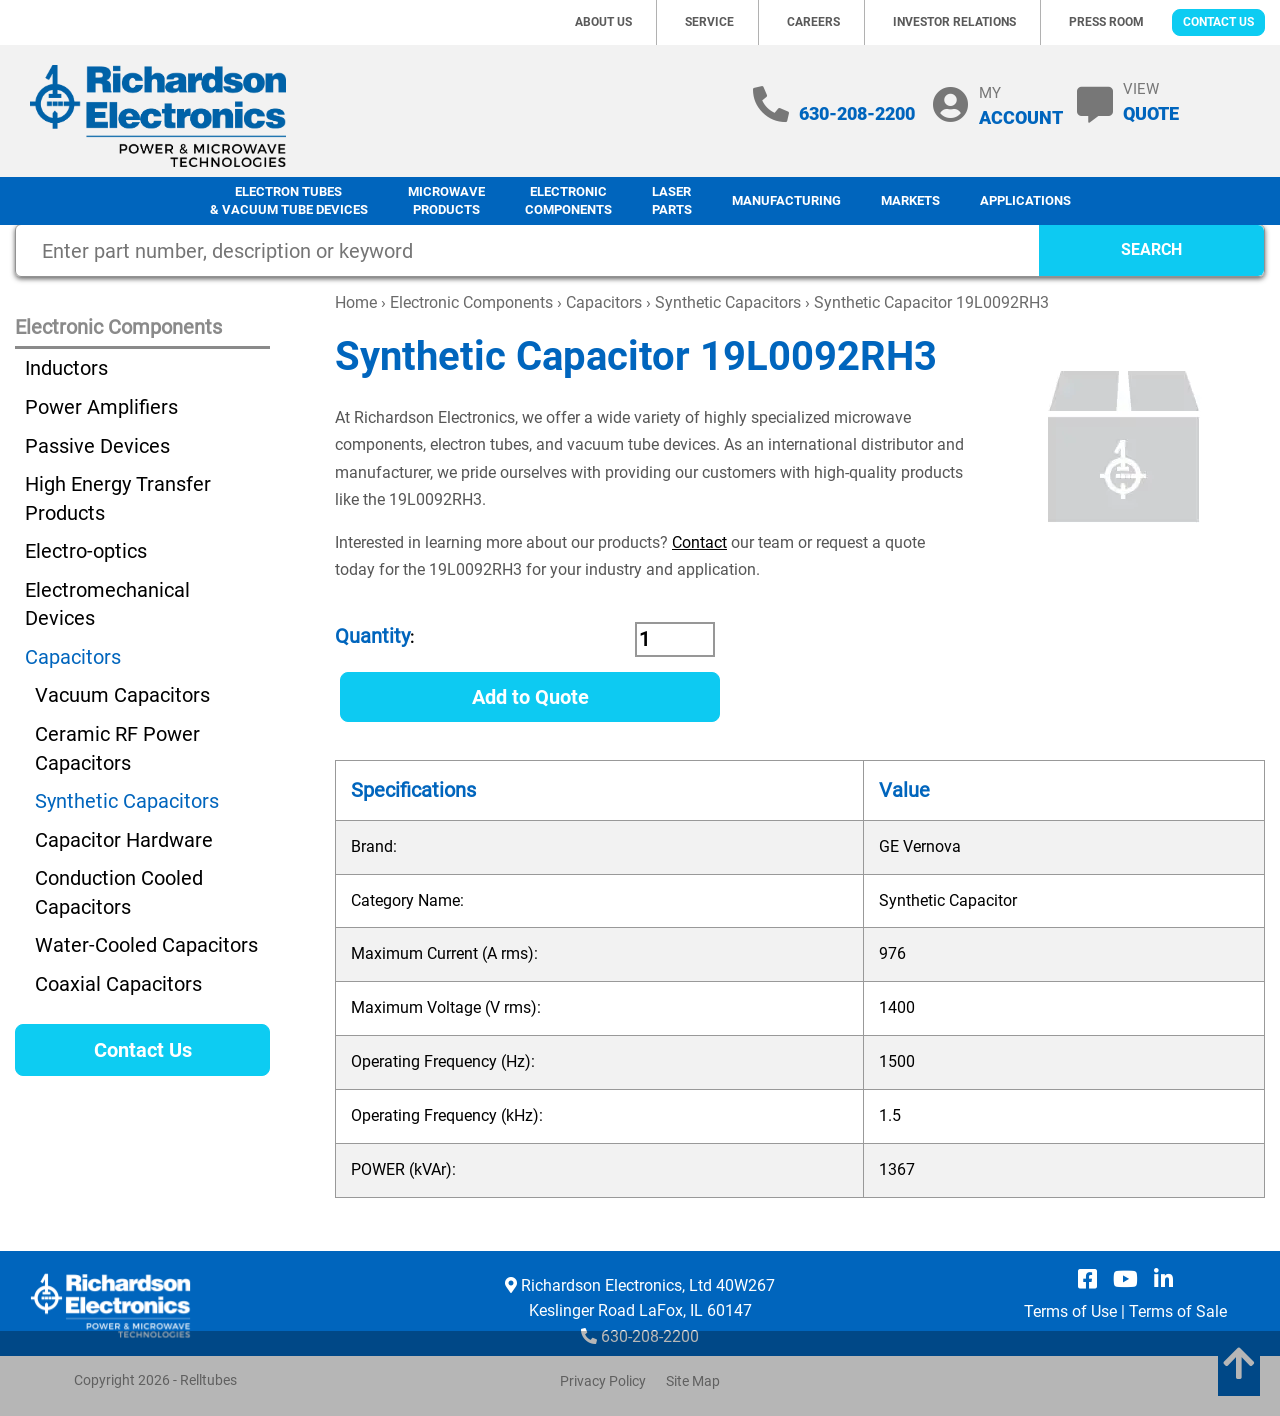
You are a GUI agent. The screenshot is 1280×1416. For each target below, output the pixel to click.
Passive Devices (97, 446)
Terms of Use (1070, 1311)
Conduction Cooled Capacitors (119, 892)
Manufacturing (786, 200)
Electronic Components (568, 201)
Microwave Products (446, 201)
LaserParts (672, 201)
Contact (699, 542)
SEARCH (1151, 249)
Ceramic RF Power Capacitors (117, 748)
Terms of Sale (1178, 1311)
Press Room (1106, 22)
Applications (1025, 200)
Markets (910, 200)
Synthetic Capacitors (728, 302)
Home (356, 302)
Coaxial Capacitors (118, 984)
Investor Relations (954, 22)
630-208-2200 (857, 113)
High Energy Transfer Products (118, 498)
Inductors (66, 368)
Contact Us (1218, 22)
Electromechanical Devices (107, 604)
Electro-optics (86, 551)
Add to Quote (530, 697)
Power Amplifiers (101, 407)
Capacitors (604, 302)
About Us (603, 22)
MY (1021, 105)
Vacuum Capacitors (122, 695)
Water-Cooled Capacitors (146, 945)
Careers (813, 22)
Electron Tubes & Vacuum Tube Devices (289, 201)
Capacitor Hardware (124, 840)
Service (709, 22)
